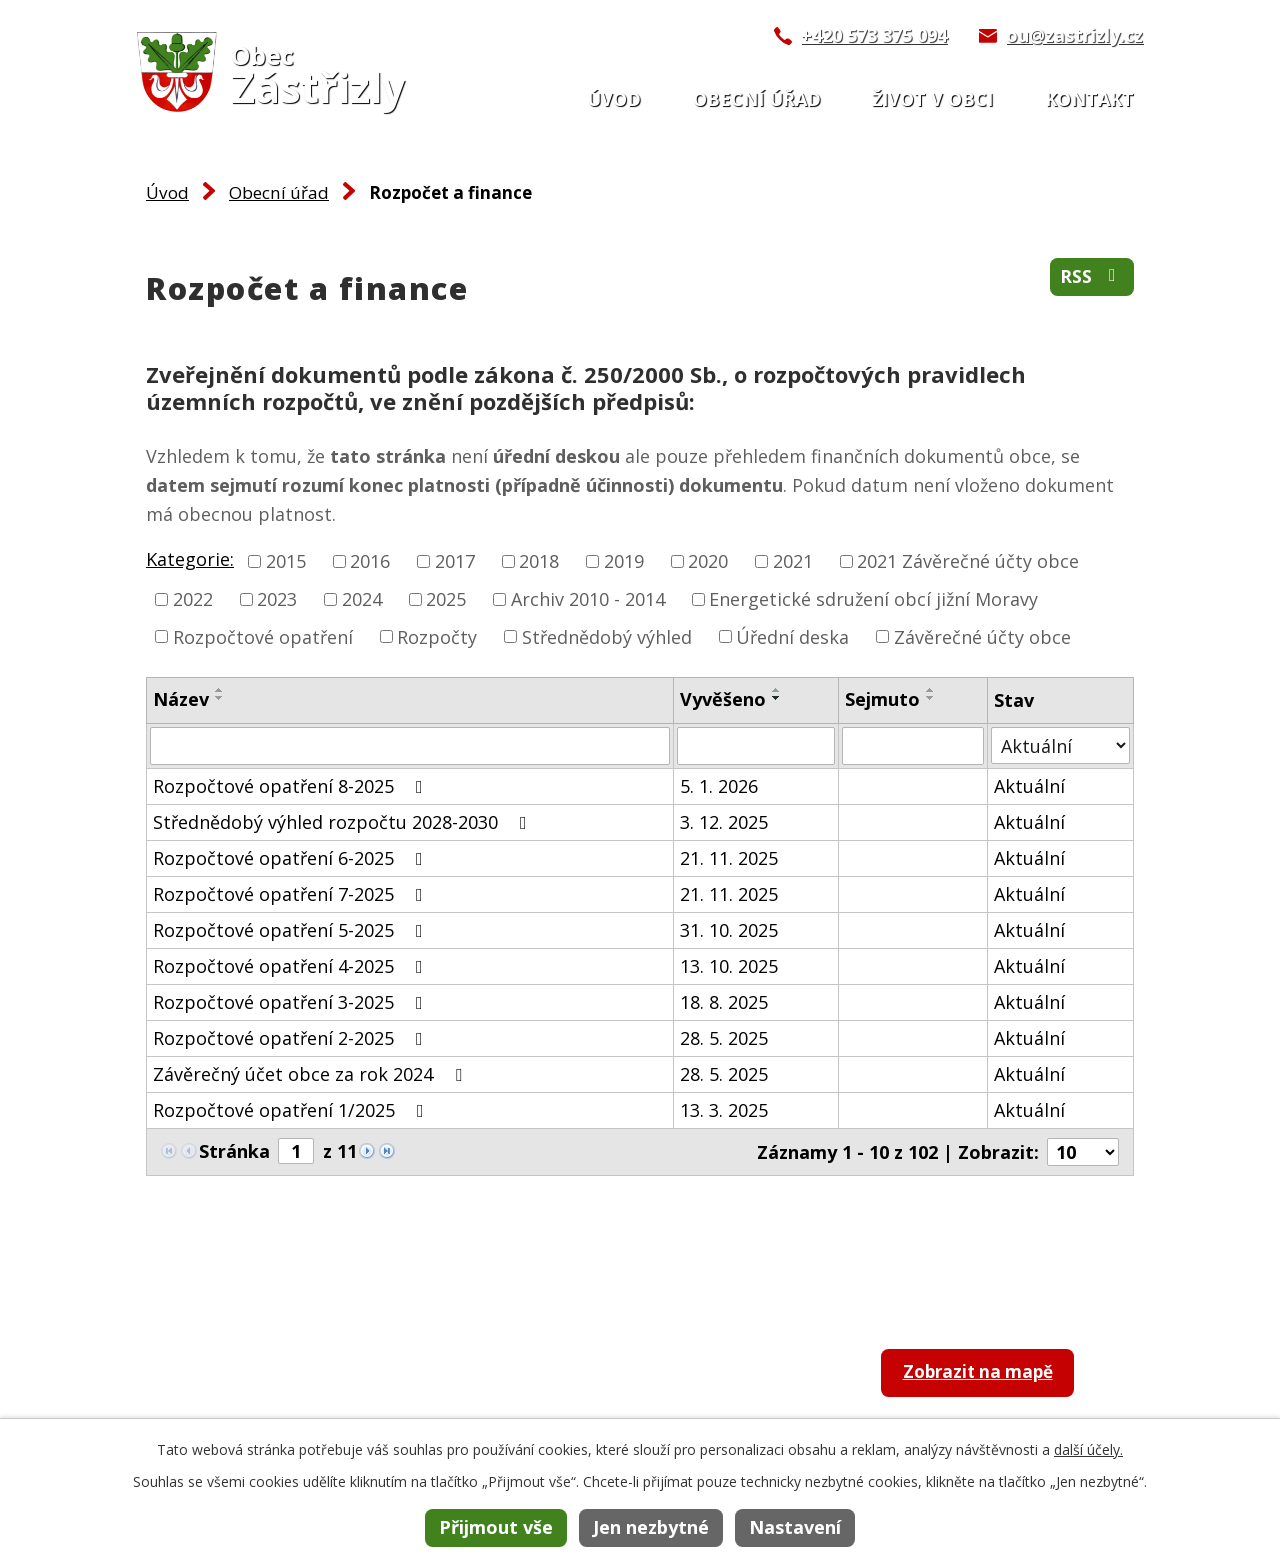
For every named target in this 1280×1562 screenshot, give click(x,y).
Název (181, 699)
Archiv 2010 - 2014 (588, 599)
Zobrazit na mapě (987, 1375)
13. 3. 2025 (724, 1110)
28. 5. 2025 (724, 1038)
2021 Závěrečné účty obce (968, 561)
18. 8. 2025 (724, 1002)
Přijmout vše (496, 1527)
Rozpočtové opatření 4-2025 (292, 966)
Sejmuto (882, 699)
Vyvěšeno (723, 699)
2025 (446, 599)
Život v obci (932, 99)
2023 (277, 599)
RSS (1092, 278)
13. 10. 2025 (729, 966)
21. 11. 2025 (729, 858)
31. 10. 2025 (729, 930)
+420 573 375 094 (874, 35)
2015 (286, 561)
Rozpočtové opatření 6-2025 (292, 858)
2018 (539, 561)
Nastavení (795, 1527)
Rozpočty (437, 636)
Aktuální (1029, 786)
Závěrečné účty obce (982, 636)
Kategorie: (190, 559)
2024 (362, 599)
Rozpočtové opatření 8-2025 (292, 786)
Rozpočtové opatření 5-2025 (292, 930)
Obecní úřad (757, 99)
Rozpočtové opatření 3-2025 (292, 1002)
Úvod (614, 99)
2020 (708, 561)
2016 (370, 561)
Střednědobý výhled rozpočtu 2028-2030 (344, 822)
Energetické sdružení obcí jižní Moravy (873, 599)
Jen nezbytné (651, 1527)
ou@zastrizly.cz (1074, 35)
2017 (455, 561)
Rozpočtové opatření (263, 636)
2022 (193, 599)
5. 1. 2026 (719, 786)
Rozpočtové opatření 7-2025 (292, 894)
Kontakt (1089, 99)
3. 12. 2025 (724, 822)
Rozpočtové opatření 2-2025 (292, 1038)
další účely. (1088, 1449)
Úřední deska (792, 636)
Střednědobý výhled (607, 636)
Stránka (234, 1151)
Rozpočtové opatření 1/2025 (292, 1110)
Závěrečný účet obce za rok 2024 (311, 1074)
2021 (793, 561)
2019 (624, 561)
